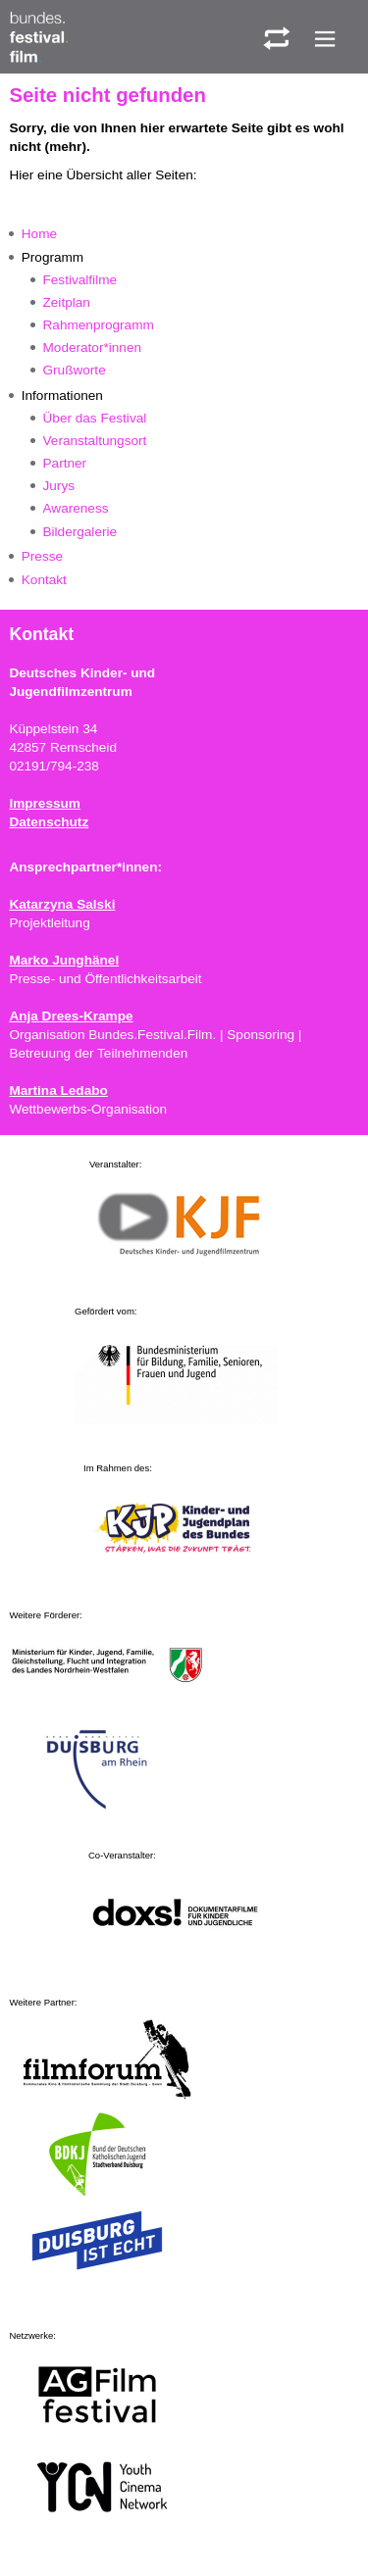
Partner (65, 463)
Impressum (44, 803)
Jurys (59, 485)
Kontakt (44, 579)
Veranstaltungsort (95, 440)
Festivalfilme (80, 279)
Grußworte (74, 370)
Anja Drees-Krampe (70, 1016)
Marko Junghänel (64, 960)
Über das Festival (95, 418)
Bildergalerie (80, 531)
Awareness (76, 508)
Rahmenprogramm (98, 325)
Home (39, 233)
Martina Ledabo (58, 1090)
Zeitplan (66, 302)
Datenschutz (48, 822)
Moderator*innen (92, 347)
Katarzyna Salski (62, 904)
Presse (42, 556)
